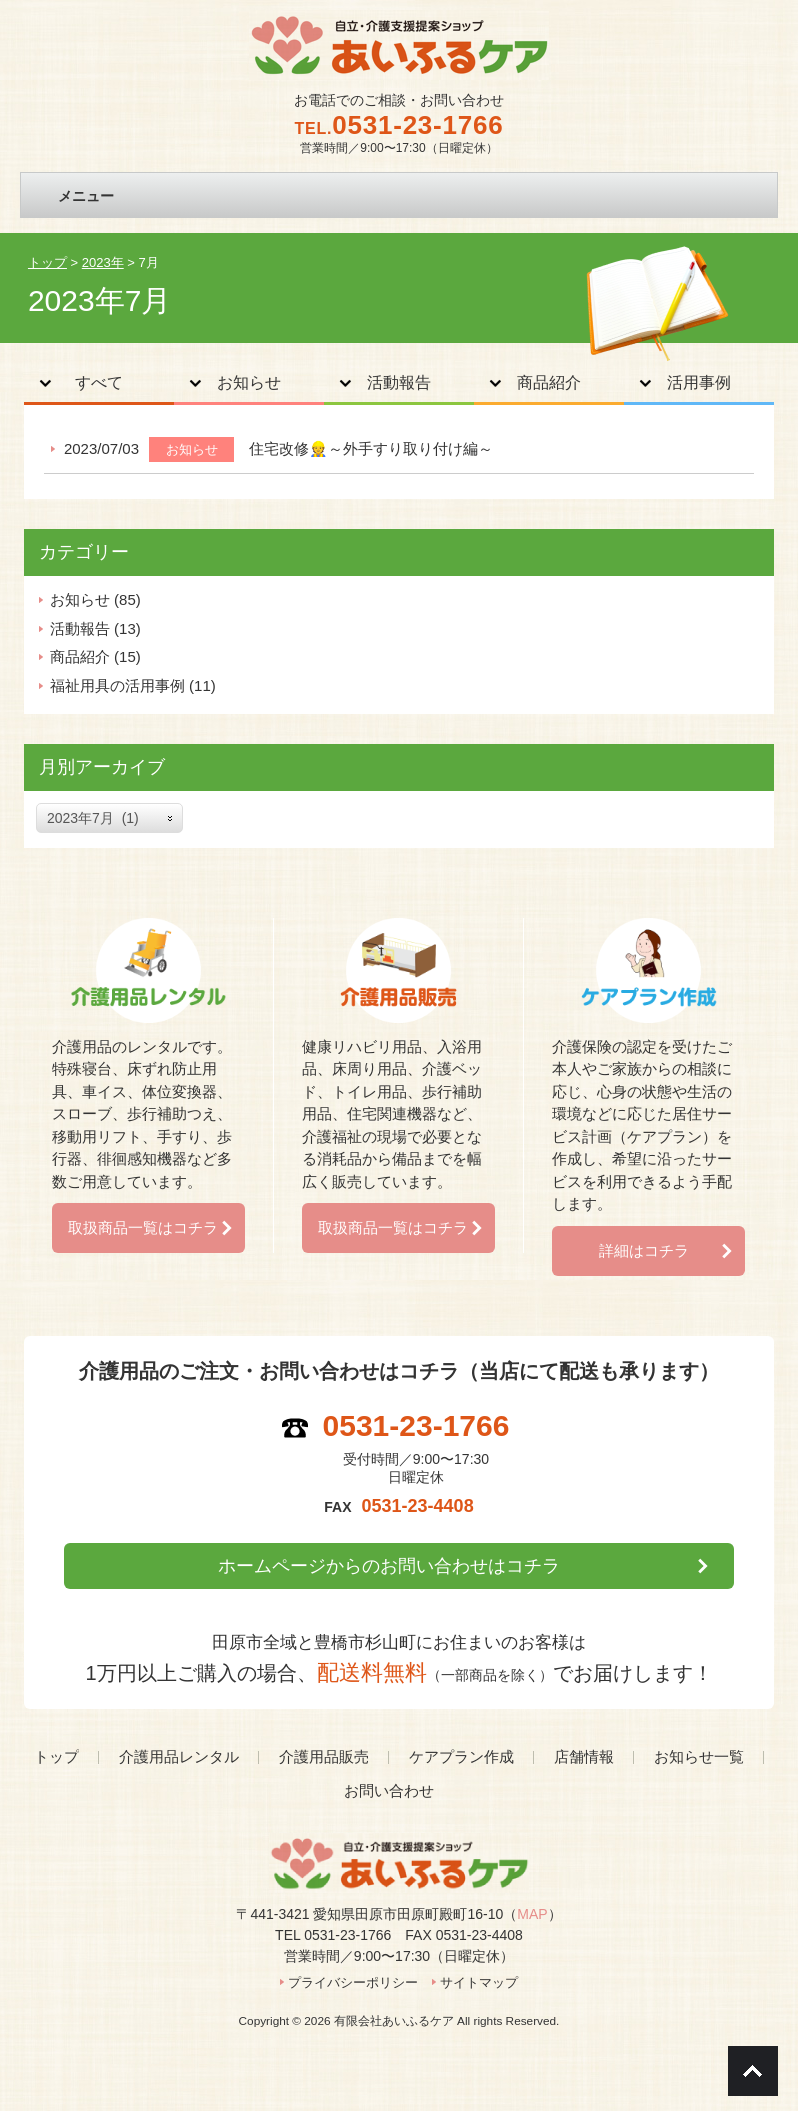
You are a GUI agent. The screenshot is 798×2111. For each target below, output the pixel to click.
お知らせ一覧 (699, 1756)
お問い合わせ (389, 1790)
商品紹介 (549, 382)
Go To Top (753, 2071)
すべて (99, 382)
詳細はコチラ (644, 1250)
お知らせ (249, 382)
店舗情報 (584, 1756)
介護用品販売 (324, 1756)
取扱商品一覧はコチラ (143, 1227)
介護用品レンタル (179, 1756)
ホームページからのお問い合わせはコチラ (389, 1566)
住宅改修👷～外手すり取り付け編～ (371, 448)
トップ (56, 1756)
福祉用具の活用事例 (117, 685)
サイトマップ (479, 1982)
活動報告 (399, 382)
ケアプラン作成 (461, 1756)
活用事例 (699, 382)
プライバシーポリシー (353, 1982)
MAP (532, 1914)
